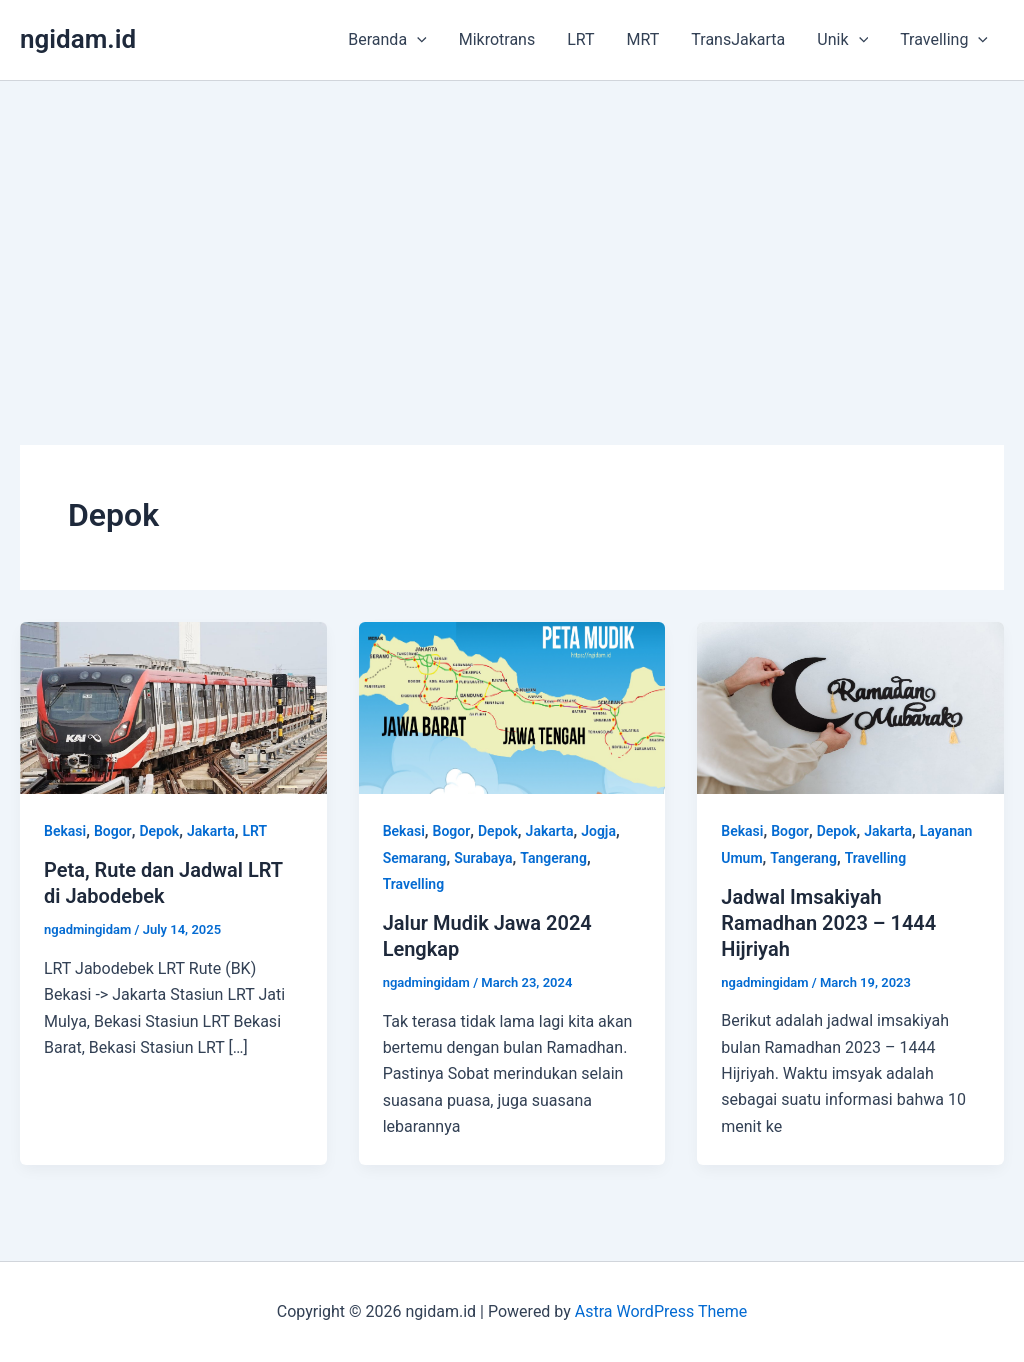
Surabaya (483, 858)
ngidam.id (78, 39)
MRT (643, 39)
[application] (417, 40)
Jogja (598, 831)
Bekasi (65, 831)
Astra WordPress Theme (661, 1311)
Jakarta (211, 831)
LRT (580, 39)
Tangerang (553, 858)
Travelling (944, 40)
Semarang (415, 858)
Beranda (387, 40)
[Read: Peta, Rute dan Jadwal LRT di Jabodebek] (173, 706)
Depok (159, 831)
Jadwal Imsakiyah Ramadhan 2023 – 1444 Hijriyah (828, 923)
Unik (842, 40)
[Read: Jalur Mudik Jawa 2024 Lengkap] (512, 706)
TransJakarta (738, 39)
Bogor (113, 831)
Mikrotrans (497, 39)
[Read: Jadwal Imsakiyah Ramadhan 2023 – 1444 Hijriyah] (850, 706)
